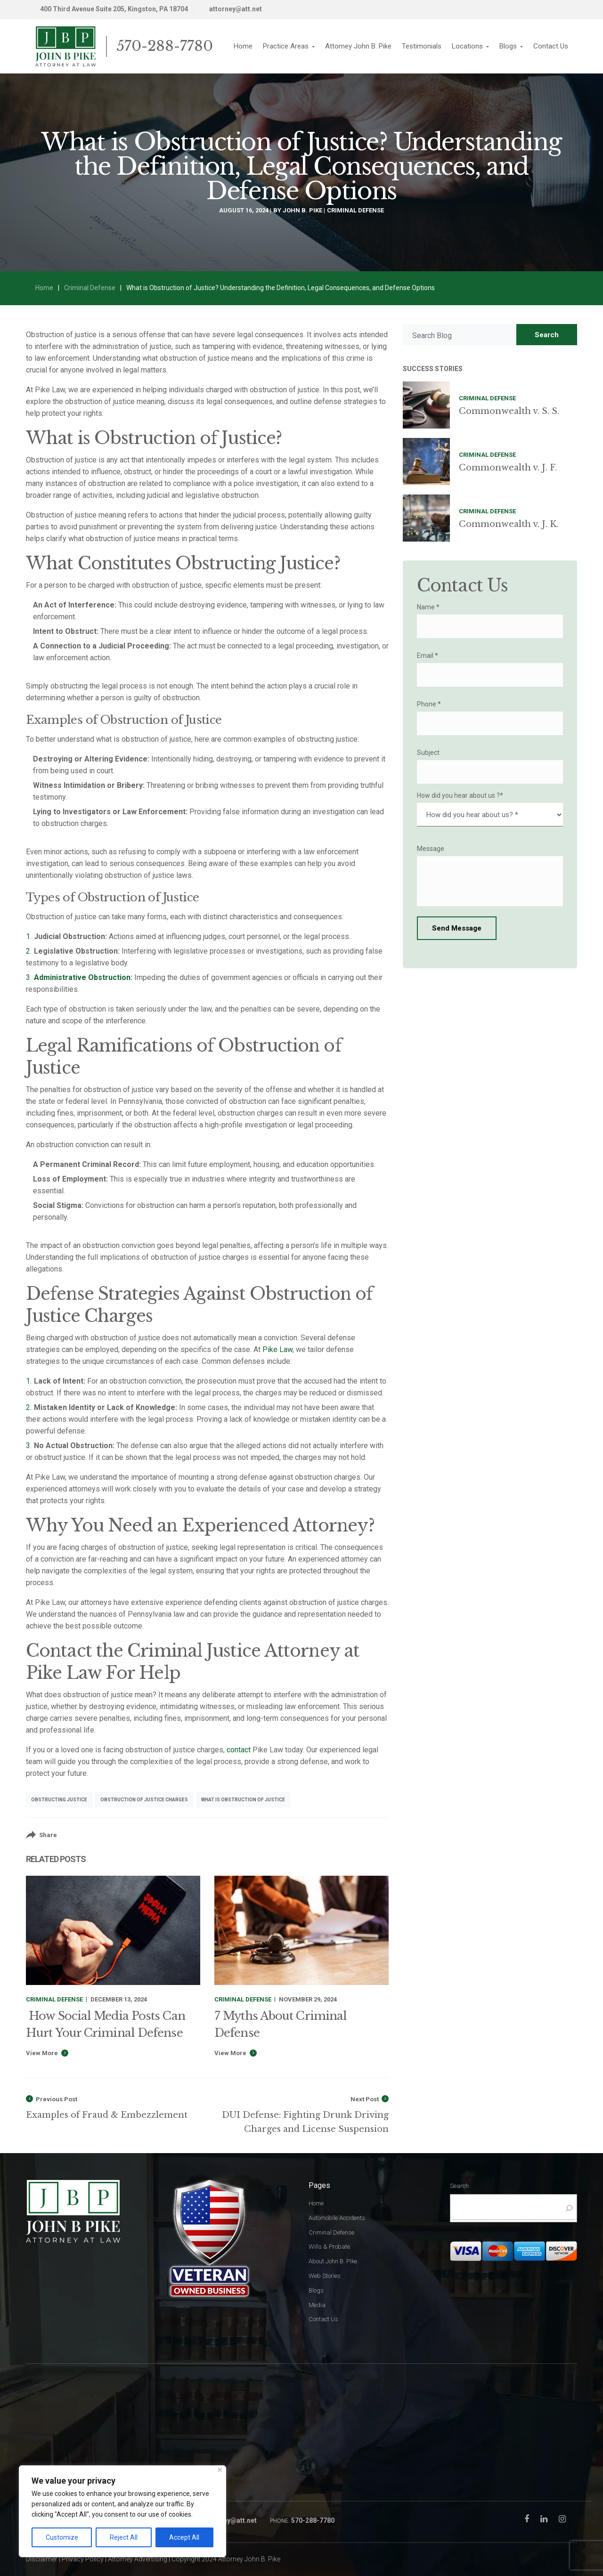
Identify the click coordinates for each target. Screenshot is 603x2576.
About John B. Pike (333, 2261)
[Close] (220, 2470)
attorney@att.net (235, 9)
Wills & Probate (329, 2246)
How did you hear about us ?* (460, 795)
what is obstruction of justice (243, 1799)
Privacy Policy (83, 2559)
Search (547, 335)
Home (44, 288)
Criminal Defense (355, 210)
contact (239, 1749)
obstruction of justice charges (144, 1799)
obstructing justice (59, 1799)
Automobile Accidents (337, 2217)
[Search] (567, 2208)
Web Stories (325, 2275)
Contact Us (323, 2319)
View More (42, 2053)
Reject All (124, 2537)
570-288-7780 (164, 46)
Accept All (184, 2537)
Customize (62, 2537)
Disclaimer (41, 2559)
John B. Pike (302, 210)
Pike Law (277, 1349)
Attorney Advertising (137, 2559)
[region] (122, 2511)
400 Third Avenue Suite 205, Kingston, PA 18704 (114, 9)
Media (317, 2305)
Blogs (316, 2290)
